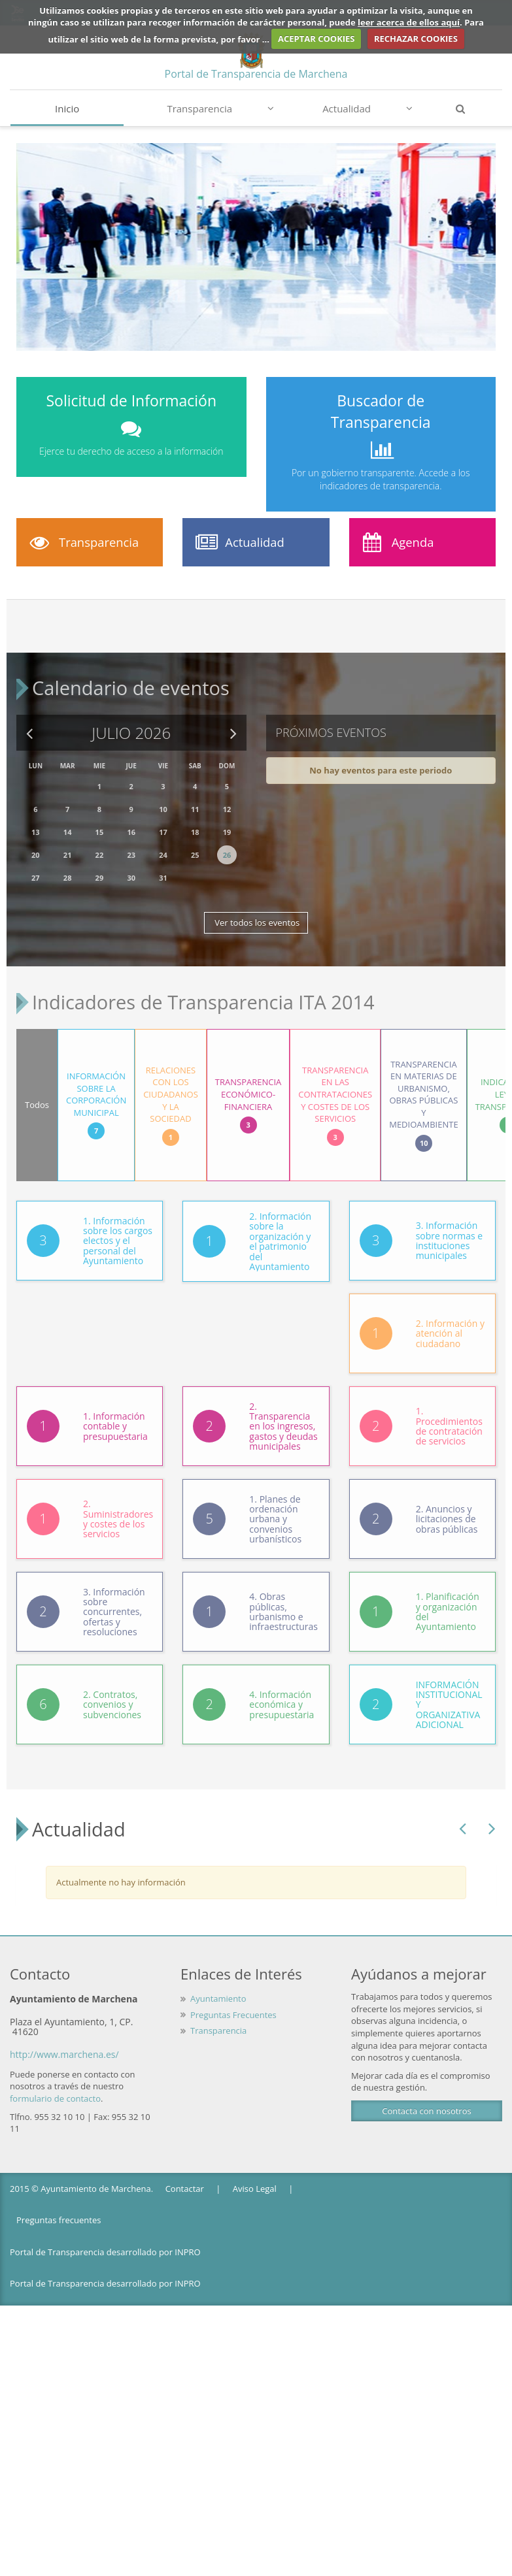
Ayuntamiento (218, 1987)
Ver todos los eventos (256, 917)
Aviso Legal (255, 2177)
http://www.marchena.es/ (64, 2043)
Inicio (67, 108)
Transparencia (220, 108)
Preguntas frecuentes (58, 2209)
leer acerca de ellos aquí (409, 22)
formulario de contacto (55, 2087)
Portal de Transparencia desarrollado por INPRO (105, 2241)
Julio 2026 (131, 727)
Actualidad (367, 108)
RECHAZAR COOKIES (416, 38)
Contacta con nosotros (426, 2100)
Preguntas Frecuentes (233, 2004)
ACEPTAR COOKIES (316, 38)
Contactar (184, 2177)
